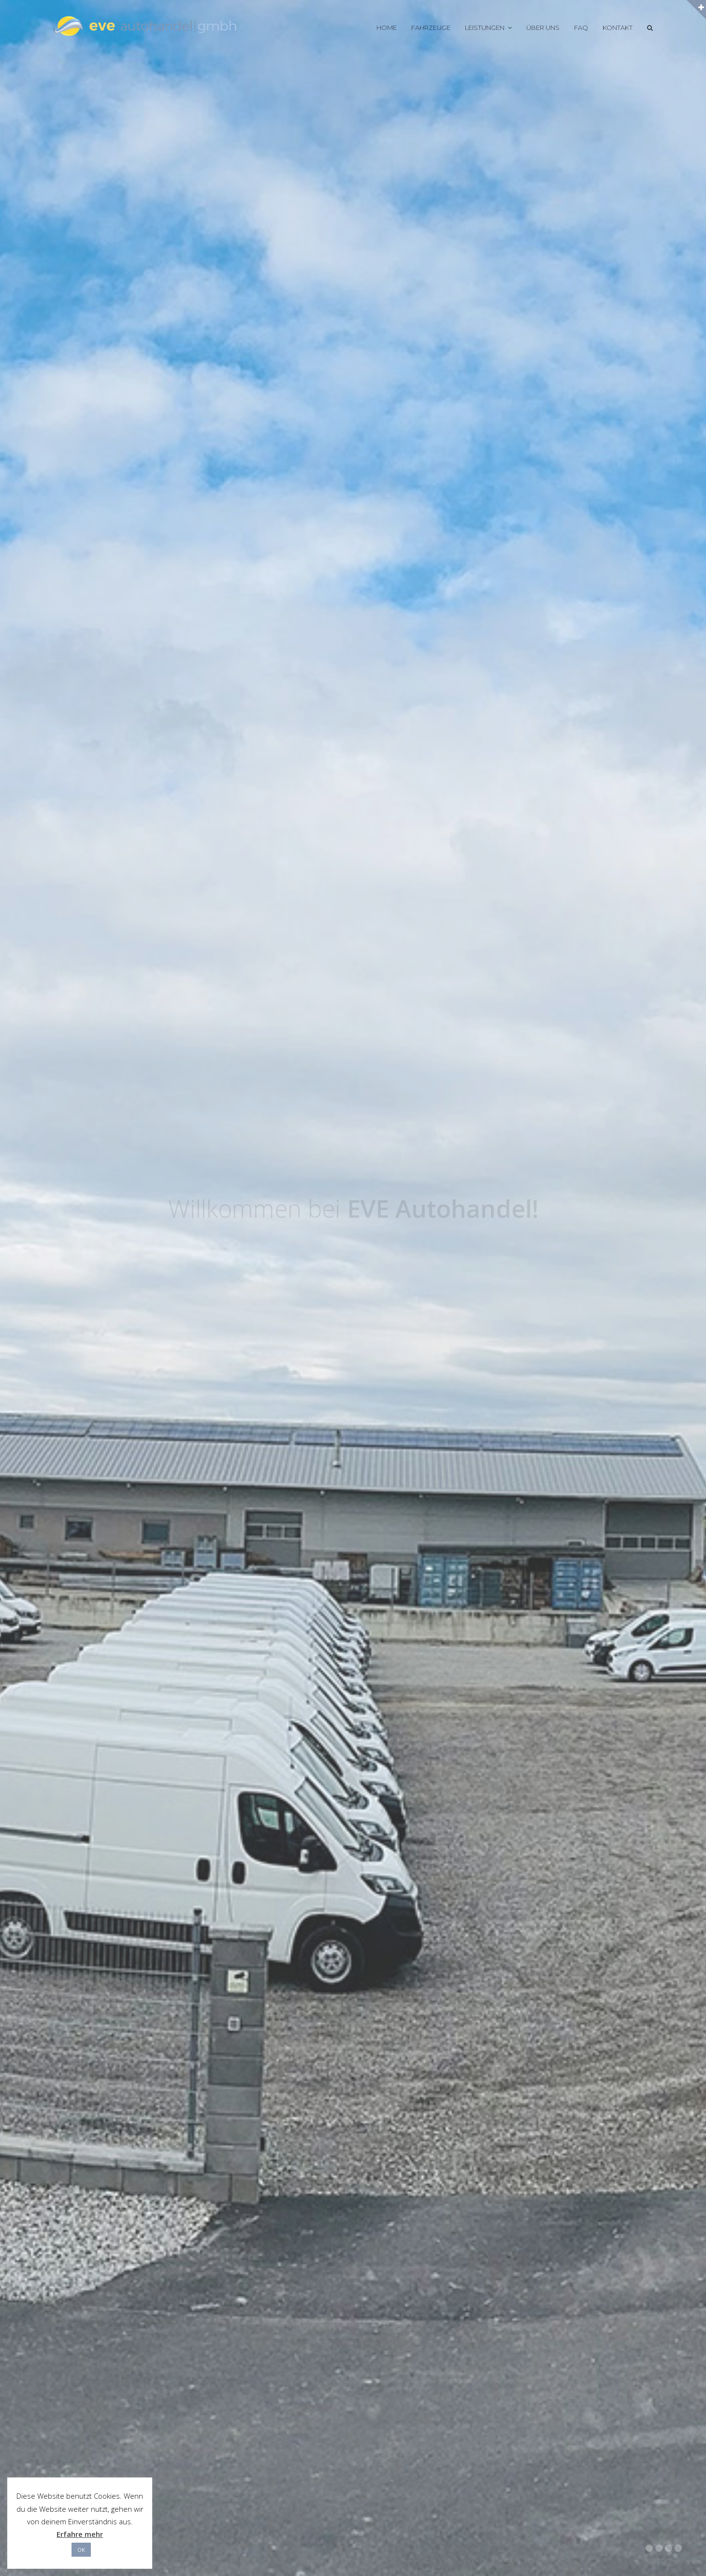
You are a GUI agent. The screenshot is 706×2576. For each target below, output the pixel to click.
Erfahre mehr (80, 2534)
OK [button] (81, 2549)
